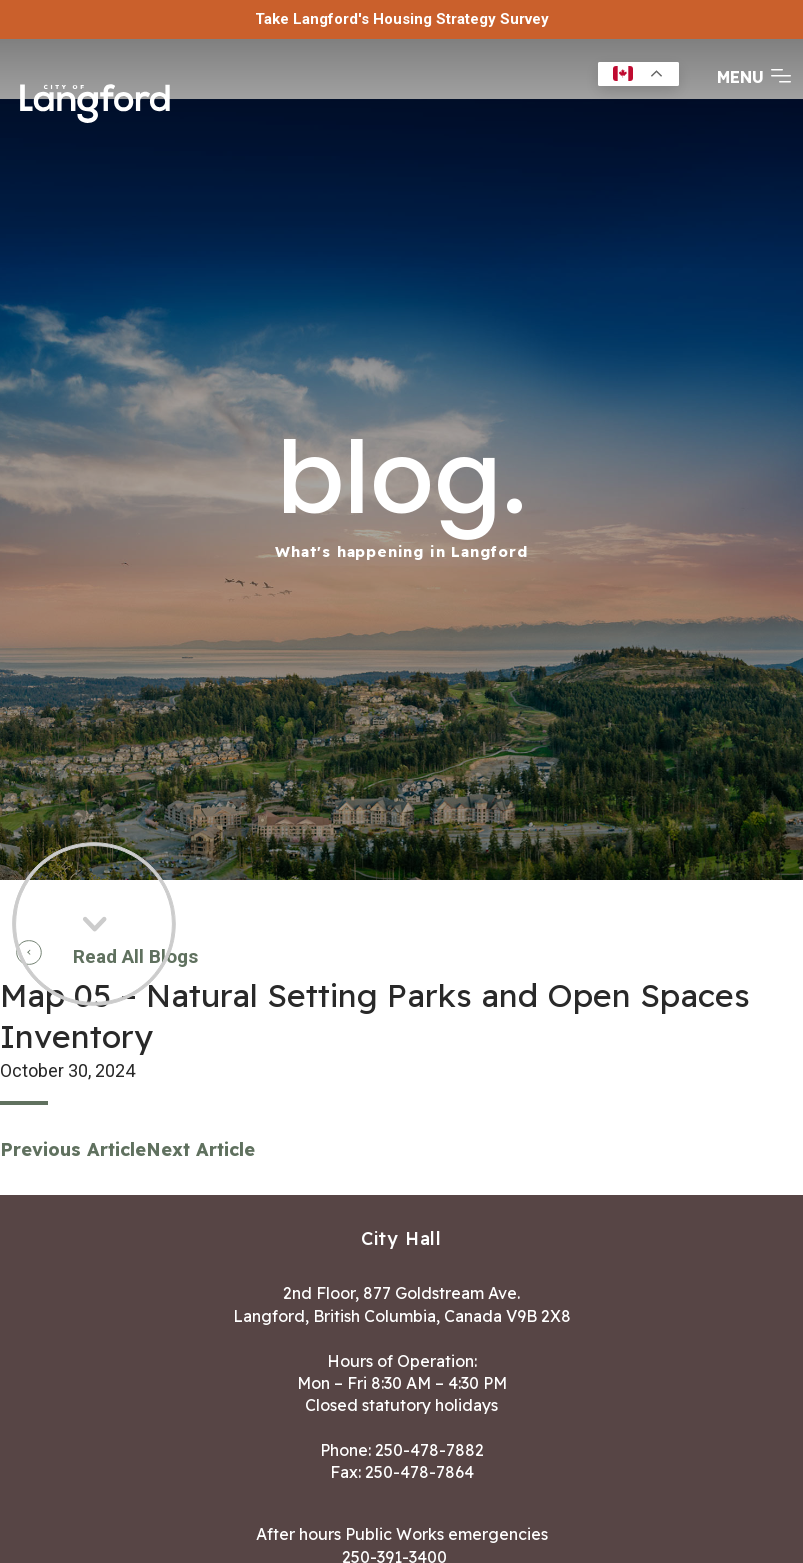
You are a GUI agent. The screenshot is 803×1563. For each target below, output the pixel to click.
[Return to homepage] (95, 101)
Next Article (200, 1149)
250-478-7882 (429, 1450)
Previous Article (73, 1149)
